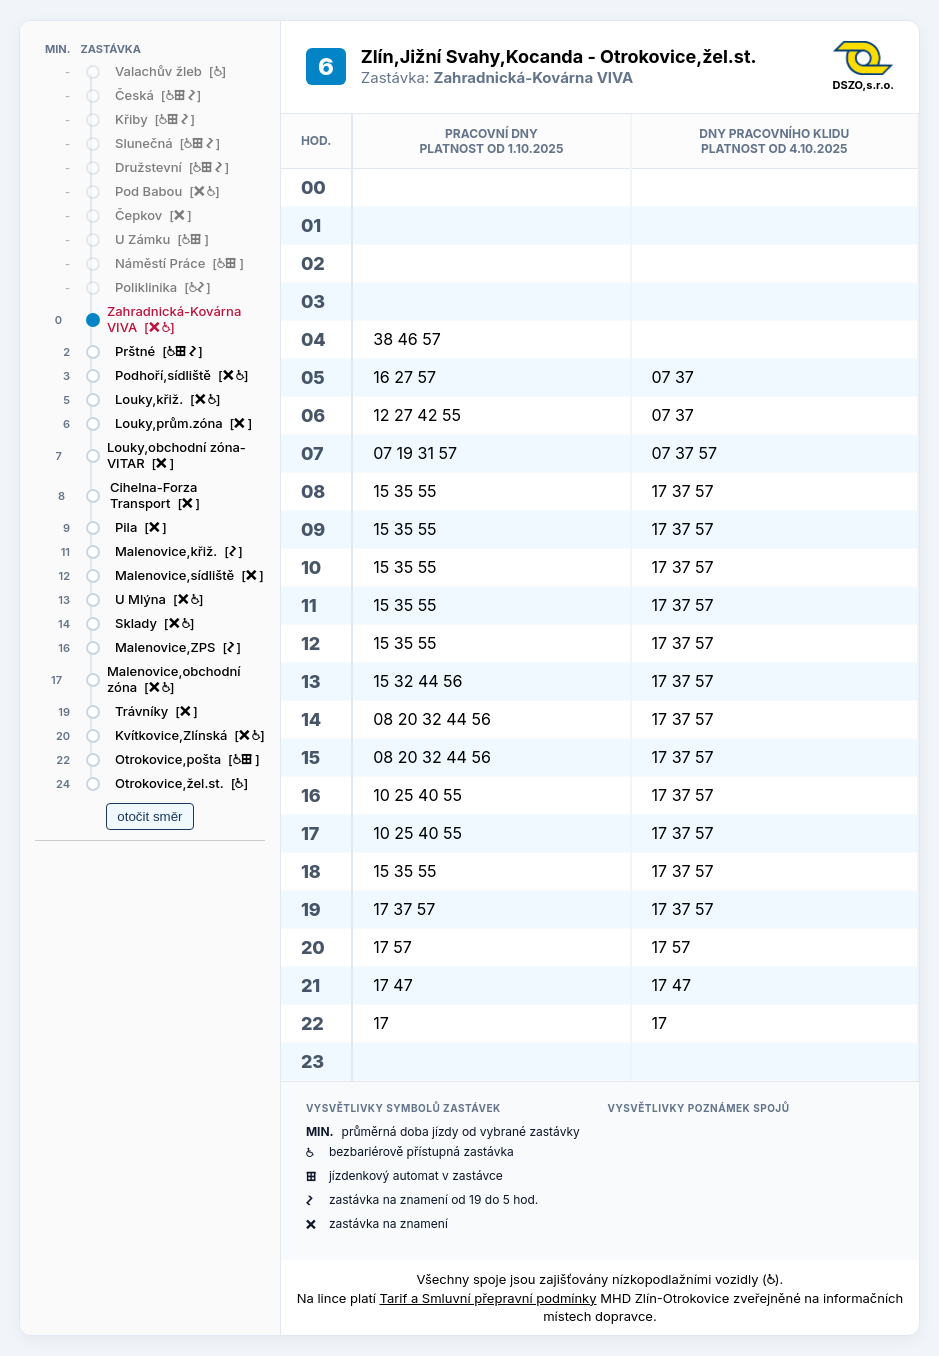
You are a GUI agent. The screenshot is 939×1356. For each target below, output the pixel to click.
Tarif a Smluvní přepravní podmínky (488, 1298)
